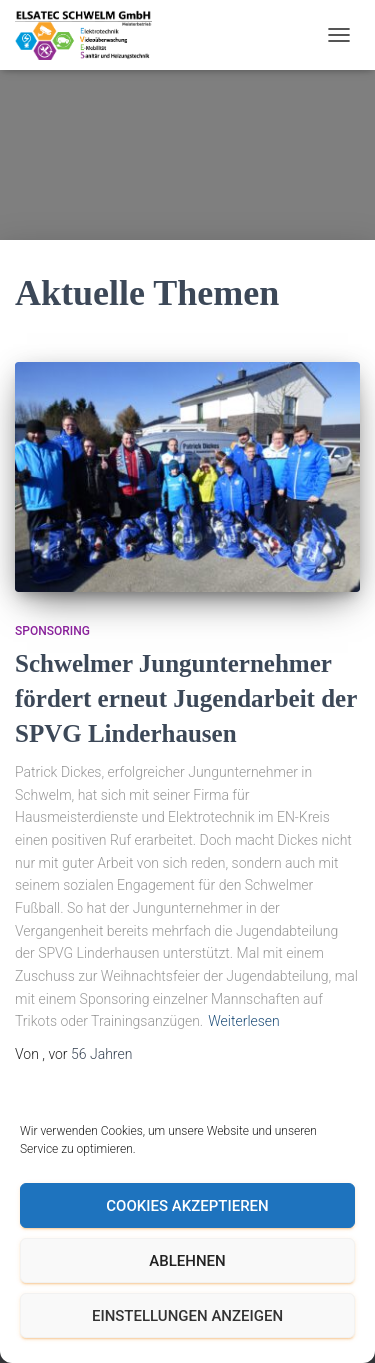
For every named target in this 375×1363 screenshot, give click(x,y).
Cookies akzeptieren (187, 1206)
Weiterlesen (244, 1021)
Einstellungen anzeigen (187, 1316)
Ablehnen (187, 1261)
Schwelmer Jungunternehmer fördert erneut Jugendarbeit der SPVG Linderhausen (186, 698)
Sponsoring (52, 631)
